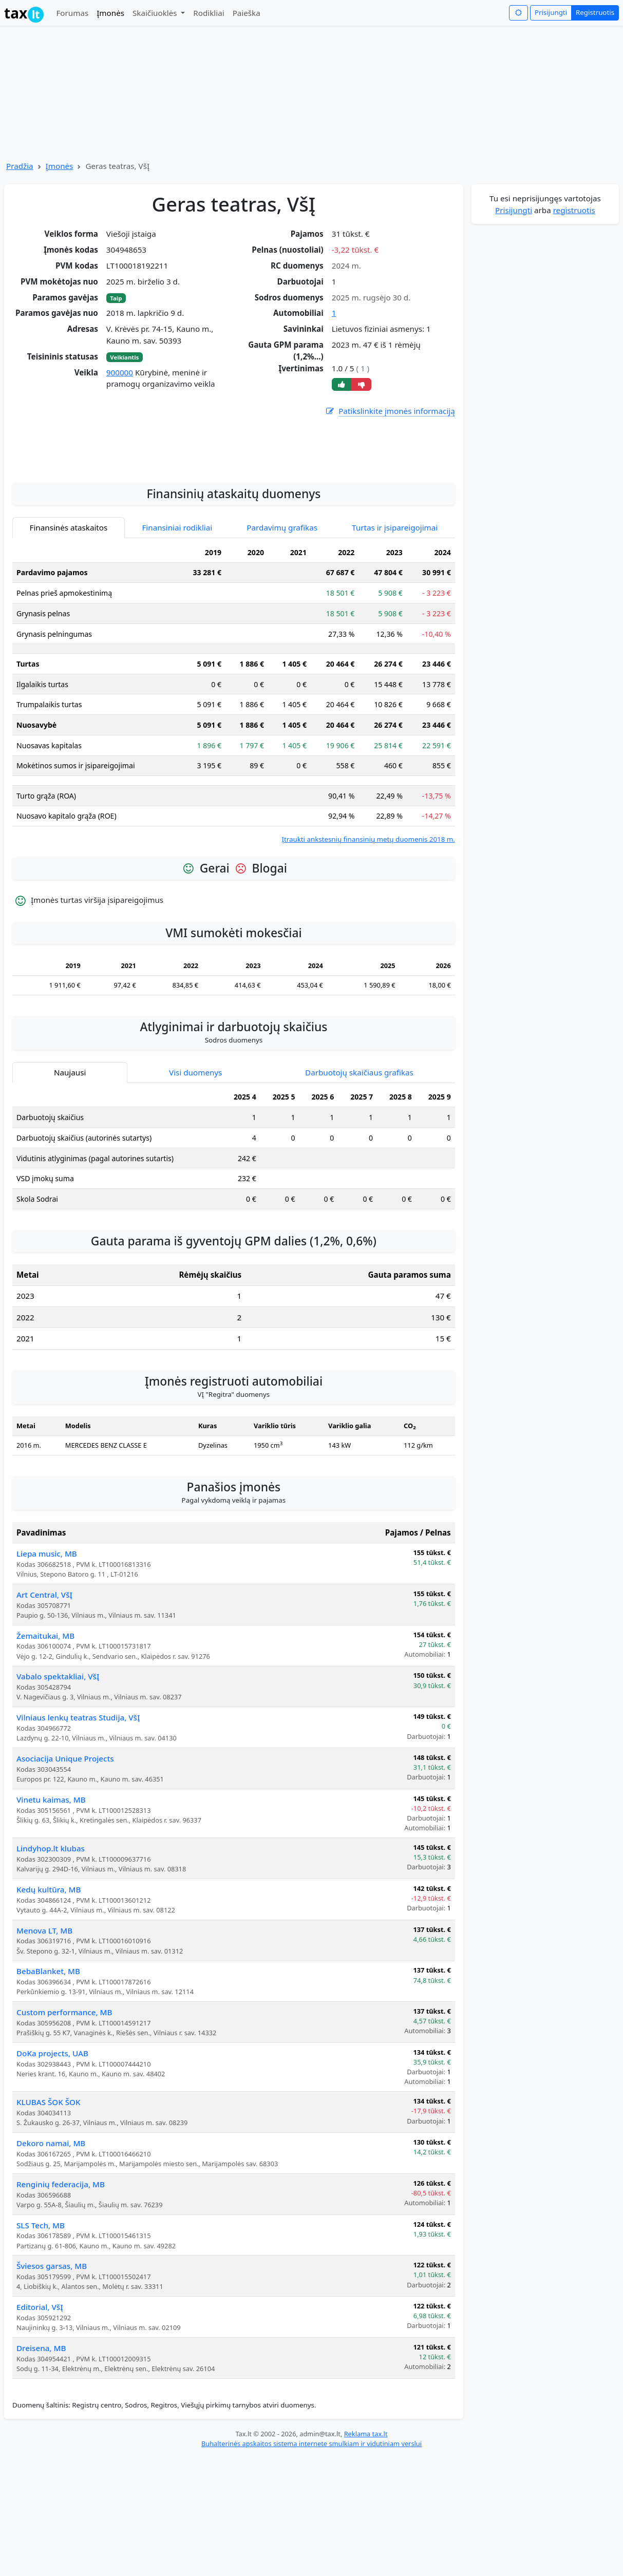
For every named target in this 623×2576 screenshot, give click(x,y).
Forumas (72, 13)
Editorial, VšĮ (39, 2426)
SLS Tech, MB (40, 2344)
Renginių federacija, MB (60, 2303)
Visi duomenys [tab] (195, 1191)
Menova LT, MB (44, 2049)
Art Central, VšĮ (44, 1714)
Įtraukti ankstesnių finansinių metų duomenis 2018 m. (368, 958)
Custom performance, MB (64, 2131)
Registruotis (595, 12)
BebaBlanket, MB (48, 2090)
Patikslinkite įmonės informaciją (390, 411)
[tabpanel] (233, 812)
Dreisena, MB (41, 2467)
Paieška (246, 13)
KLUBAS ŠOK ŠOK (48, 2221)
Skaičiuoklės (156, 13)
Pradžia (19, 166)
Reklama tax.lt (366, 2553)
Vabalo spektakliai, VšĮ (57, 1795)
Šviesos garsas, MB (51, 2385)
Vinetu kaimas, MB (51, 1919)
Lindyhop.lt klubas (50, 1967)
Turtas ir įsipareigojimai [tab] (395, 646)
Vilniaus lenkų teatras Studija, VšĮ (78, 1836)
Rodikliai (208, 13)
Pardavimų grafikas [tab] (282, 646)
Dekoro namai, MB (50, 2262)
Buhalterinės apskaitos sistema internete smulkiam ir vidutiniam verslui (311, 2562)
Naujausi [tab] (70, 1191)
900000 (119, 372)
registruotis (574, 210)
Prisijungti (551, 12)
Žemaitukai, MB (45, 1755)
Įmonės (110, 13)
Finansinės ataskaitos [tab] (69, 646)
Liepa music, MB (46, 1673)
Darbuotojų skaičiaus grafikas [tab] (359, 1191)
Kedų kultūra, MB (48, 2008)
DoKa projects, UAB (52, 2172)
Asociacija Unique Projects (65, 1877)
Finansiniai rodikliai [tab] (177, 646)
